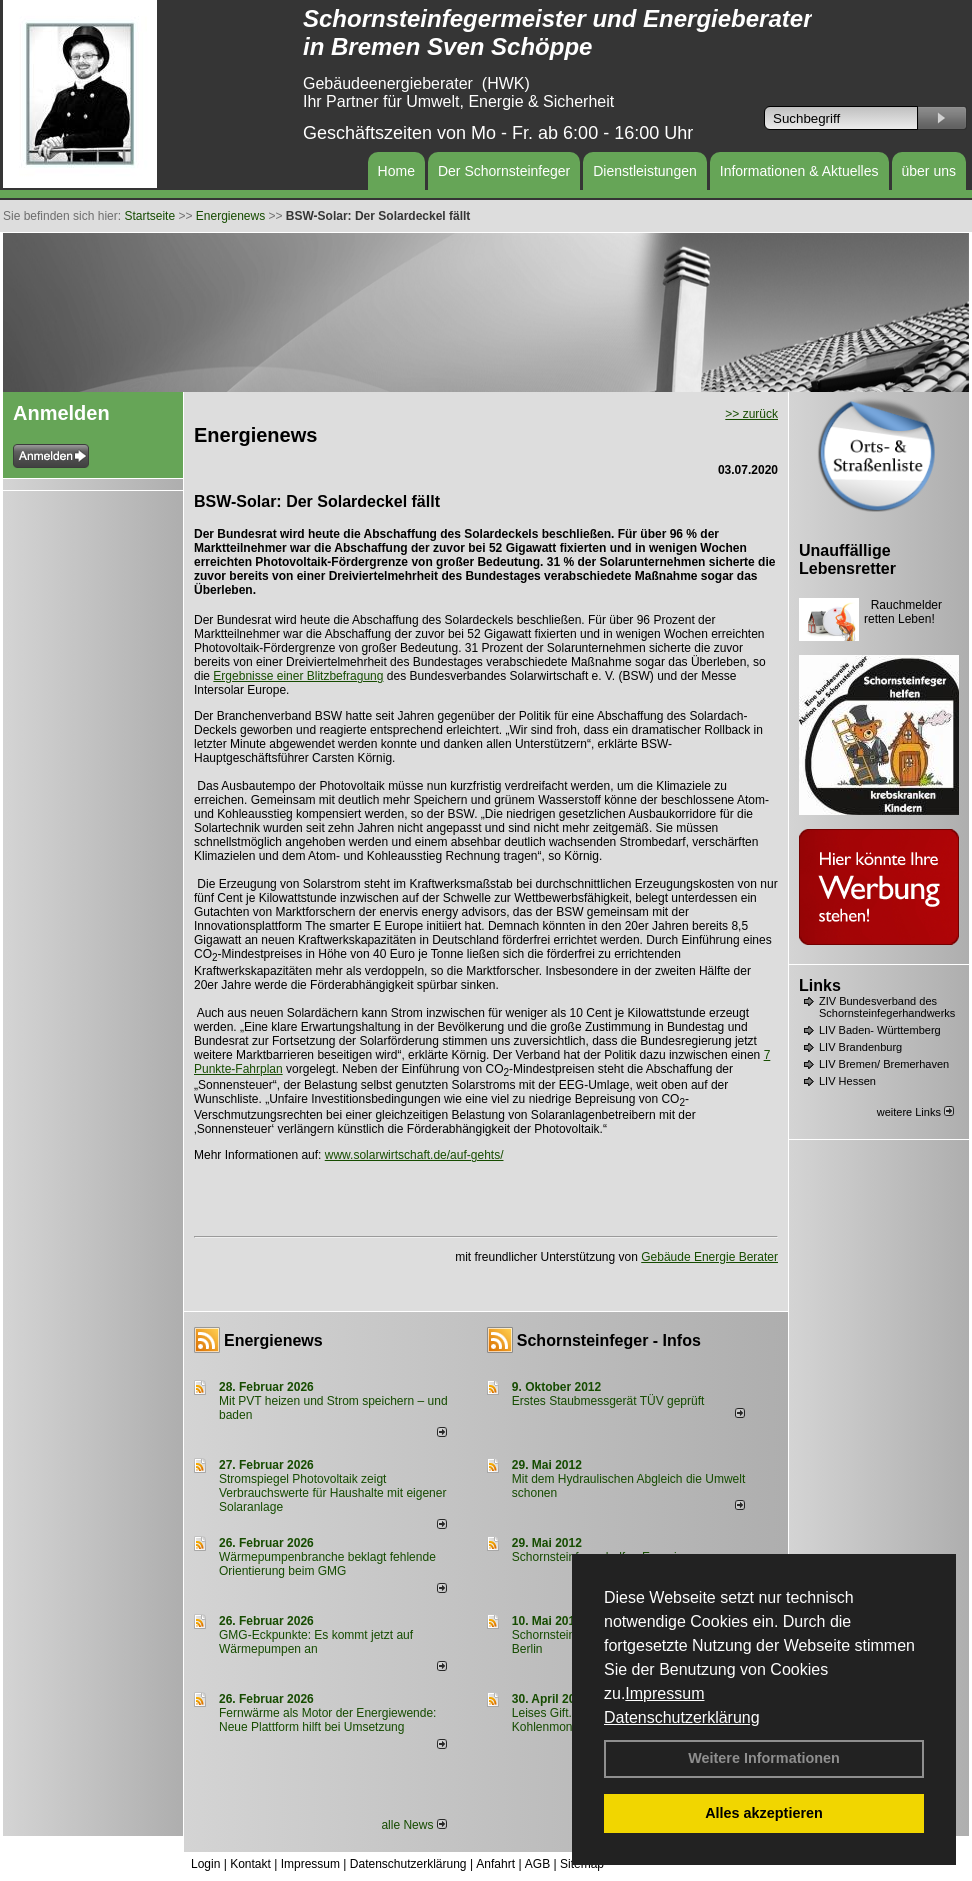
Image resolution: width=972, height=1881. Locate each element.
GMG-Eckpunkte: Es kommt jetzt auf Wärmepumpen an (316, 1642)
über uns (929, 171)
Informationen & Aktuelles (799, 171)
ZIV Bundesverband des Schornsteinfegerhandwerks (887, 1007)
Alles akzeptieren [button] (764, 1813)
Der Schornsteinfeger (504, 171)
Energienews (273, 1340)
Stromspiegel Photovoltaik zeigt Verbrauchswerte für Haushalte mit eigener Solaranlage (332, 1493)
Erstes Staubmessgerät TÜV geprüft (608, 1401)
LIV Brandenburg (860, 1047)
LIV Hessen (847, 1081)
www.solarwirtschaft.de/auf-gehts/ (414, 1155)
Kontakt (250, 1864)
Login (205, 1864)
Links (820, 985)
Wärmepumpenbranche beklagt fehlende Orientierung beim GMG (327, 1564)
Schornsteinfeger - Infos (609, 1340)
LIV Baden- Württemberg (880, 1030)
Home (396, 171)
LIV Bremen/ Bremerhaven (884, 1064)
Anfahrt (495, 1864)
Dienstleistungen (645, 171)
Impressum (664, 1693)
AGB (537, 1864)
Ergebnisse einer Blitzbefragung (298, 676)
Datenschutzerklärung (682, 1717)
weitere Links (915, 1112)
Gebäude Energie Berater (709, 1257)
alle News (413, 1825)
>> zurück (751, 414)
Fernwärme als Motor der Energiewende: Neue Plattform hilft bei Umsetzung (327, 1720)
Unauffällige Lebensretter (847, 559)
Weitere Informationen (764, 1758)
